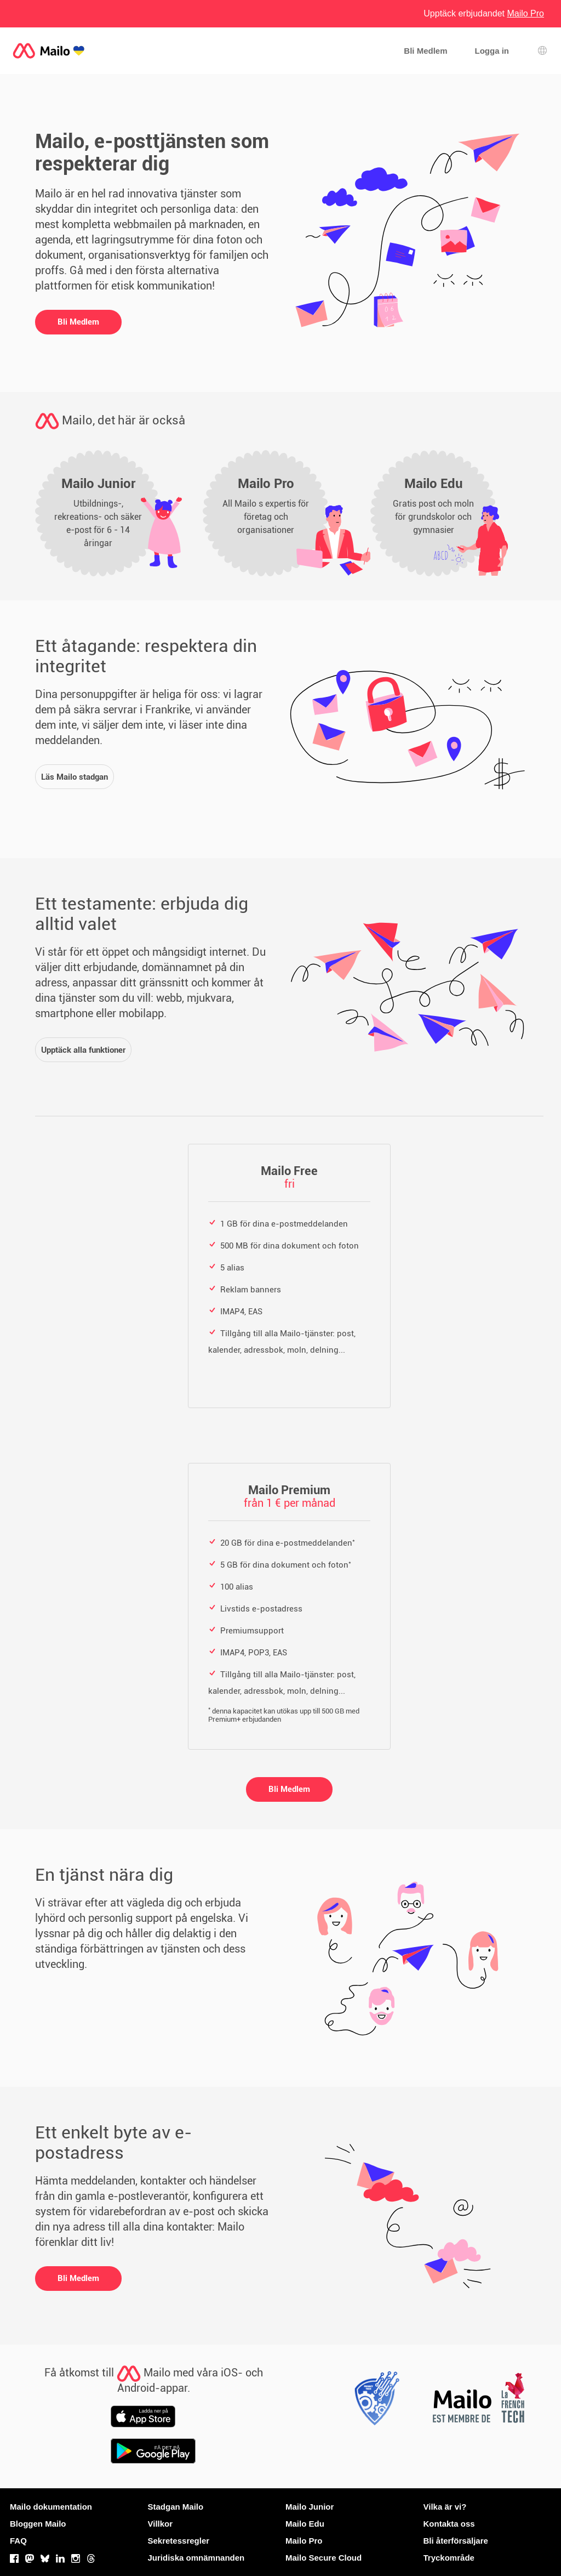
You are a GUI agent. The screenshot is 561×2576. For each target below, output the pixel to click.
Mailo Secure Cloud (323, 2557)
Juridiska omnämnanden (196, 2557)
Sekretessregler (179, 2540)
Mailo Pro (304, 2540)
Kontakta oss (449, 2523)
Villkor (160, 2523)
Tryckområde (448, 2557)
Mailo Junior (309, 2506)
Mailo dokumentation (51, 2506)
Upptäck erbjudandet (483, 13)
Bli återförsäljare (455, 2540)
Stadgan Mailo (176, 2506)
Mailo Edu (304, 2523)
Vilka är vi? (445, 2506)
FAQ (18, 2540)
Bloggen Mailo (38, 2523)
